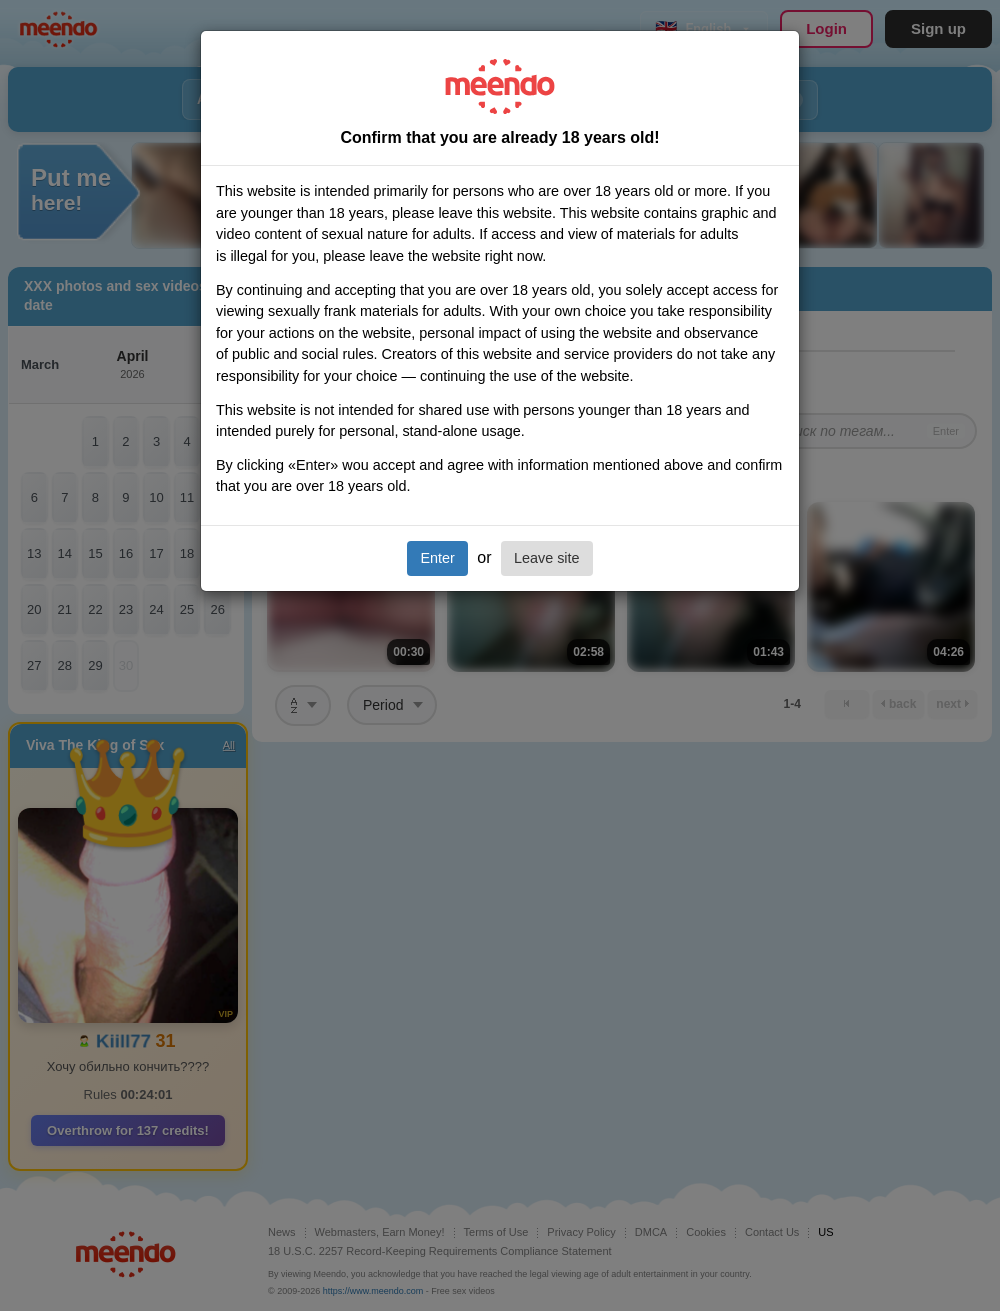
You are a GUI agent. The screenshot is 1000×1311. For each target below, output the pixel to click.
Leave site (547, 558)
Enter (437, 558)
